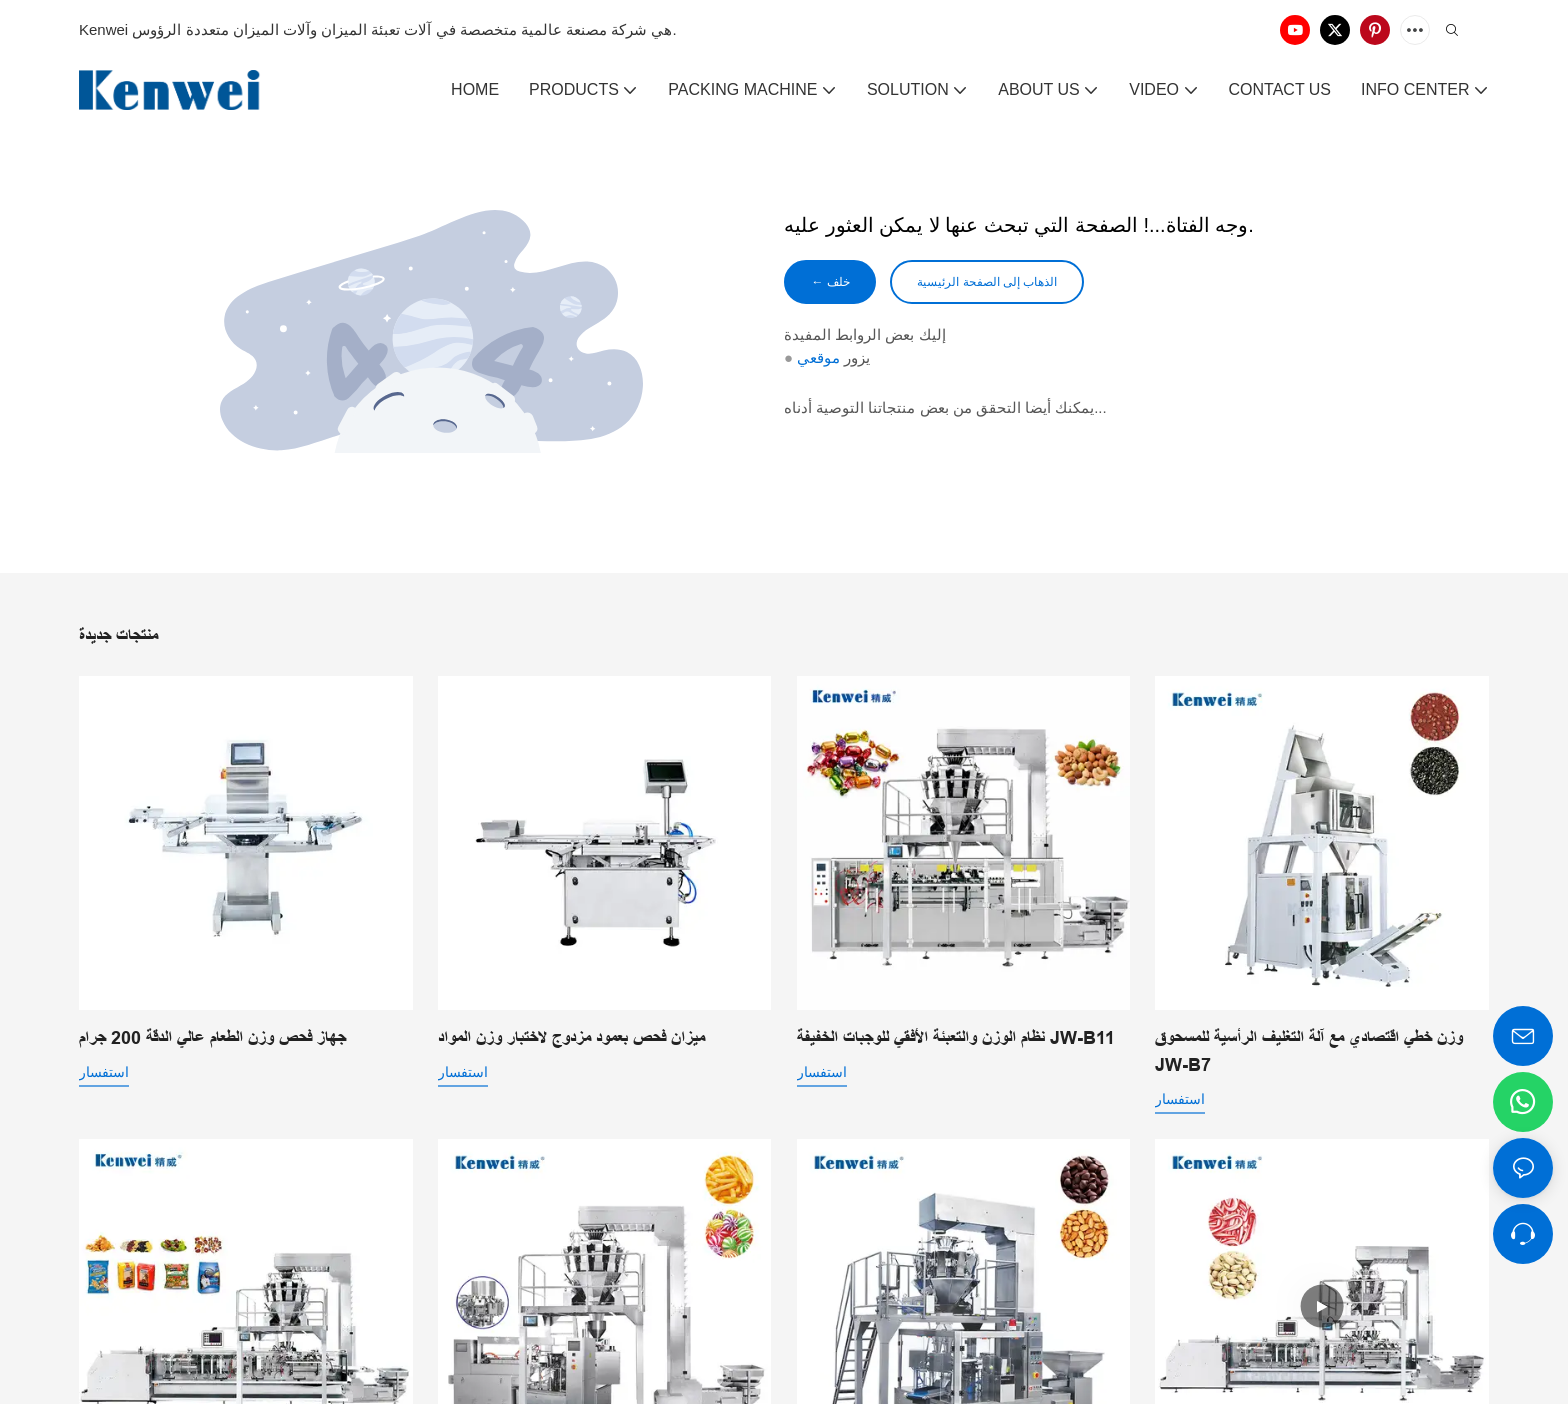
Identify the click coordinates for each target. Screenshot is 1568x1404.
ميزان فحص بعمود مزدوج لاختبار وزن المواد (571, 1038)
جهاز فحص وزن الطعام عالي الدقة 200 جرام (212, 1038)
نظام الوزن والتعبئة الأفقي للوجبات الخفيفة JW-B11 (956, 1038)
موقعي (818, 361)
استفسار (104, 1072)
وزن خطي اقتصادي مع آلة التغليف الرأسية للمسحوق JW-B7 (1309, 1051)
